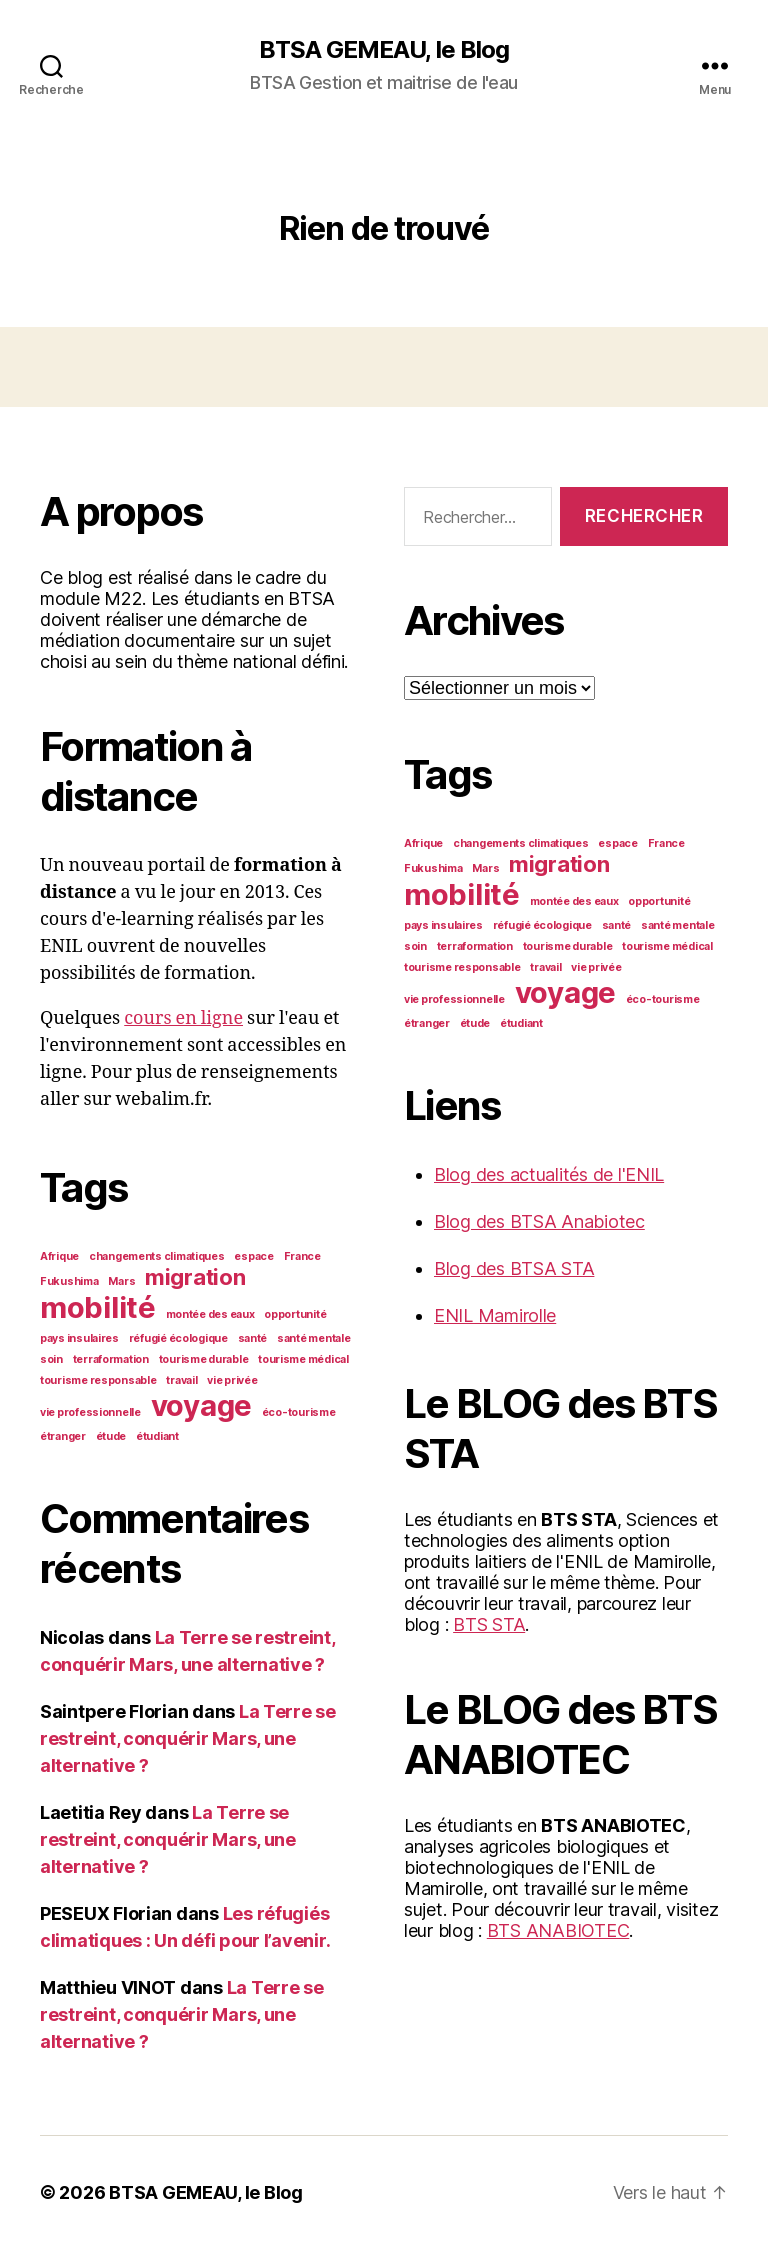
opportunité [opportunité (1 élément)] (295, 1314)
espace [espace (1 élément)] (253, 1256)
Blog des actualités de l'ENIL (549, 1174)
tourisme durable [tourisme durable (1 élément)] (204, 1359)
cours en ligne (183, 1018)
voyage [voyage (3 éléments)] (201, 1405)
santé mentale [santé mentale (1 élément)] (314, 1338)
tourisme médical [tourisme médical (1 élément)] (303, 1359)
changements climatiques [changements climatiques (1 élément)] (157, 1256)
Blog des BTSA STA (514, 1268)
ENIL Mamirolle (495, 1315)
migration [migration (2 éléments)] (195, 1277)
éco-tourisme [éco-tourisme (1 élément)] (299, 1412)
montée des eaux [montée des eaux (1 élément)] (210, 1314)
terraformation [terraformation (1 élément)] (111, 1359)
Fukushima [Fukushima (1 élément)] (69, 1281)
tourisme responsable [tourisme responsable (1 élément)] (98, 1380)
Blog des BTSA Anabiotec (539, 1221)
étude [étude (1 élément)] (111, 1436)
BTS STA (489, 1624)
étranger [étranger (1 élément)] (63, 1436)
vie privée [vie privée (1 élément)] (232, 1380)
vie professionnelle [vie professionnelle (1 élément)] (90, 1412)
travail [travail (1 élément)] (181, 1380)
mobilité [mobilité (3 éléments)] (98, 1307)
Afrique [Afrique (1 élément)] (59, 1256)
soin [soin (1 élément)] (51, 1359)
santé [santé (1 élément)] (253, 1338)
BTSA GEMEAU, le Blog (383, 50)
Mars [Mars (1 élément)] (121, 1281)
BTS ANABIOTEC (558, 1930)
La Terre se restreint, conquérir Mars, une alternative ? (188, 1738)
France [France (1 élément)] (302, 1256)
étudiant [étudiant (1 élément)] (157, 1436)
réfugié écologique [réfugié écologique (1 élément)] (178, 1338)
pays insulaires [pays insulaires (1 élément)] (79, 1338)
